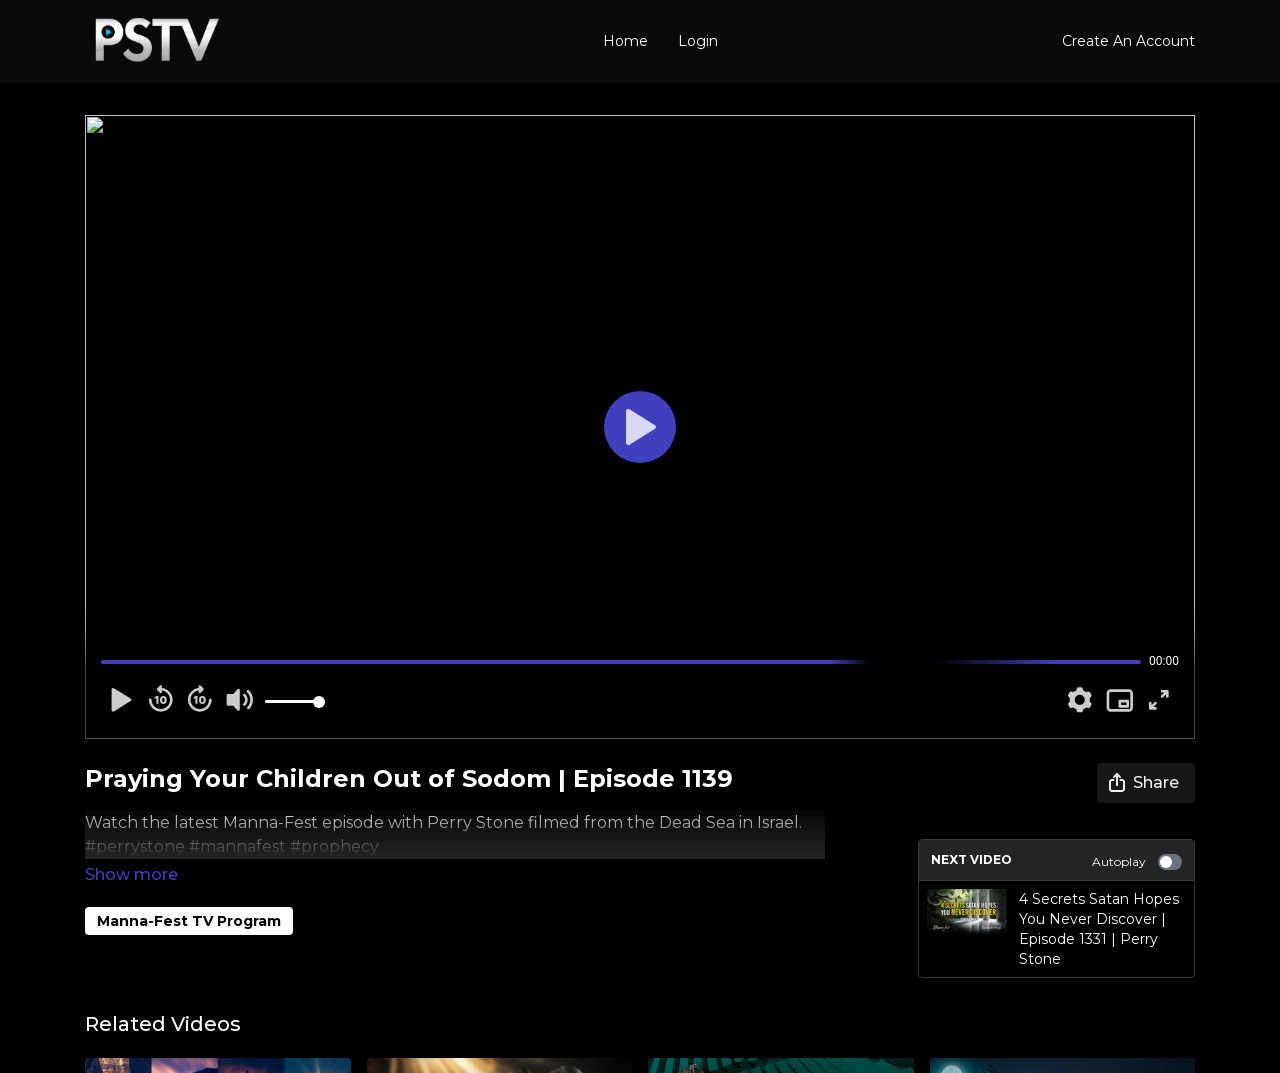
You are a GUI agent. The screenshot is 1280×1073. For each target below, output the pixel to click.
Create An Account (1128, 41)
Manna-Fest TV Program (189, 893)
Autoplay (1137, 862)
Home (625, 41)
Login (698, 41)
